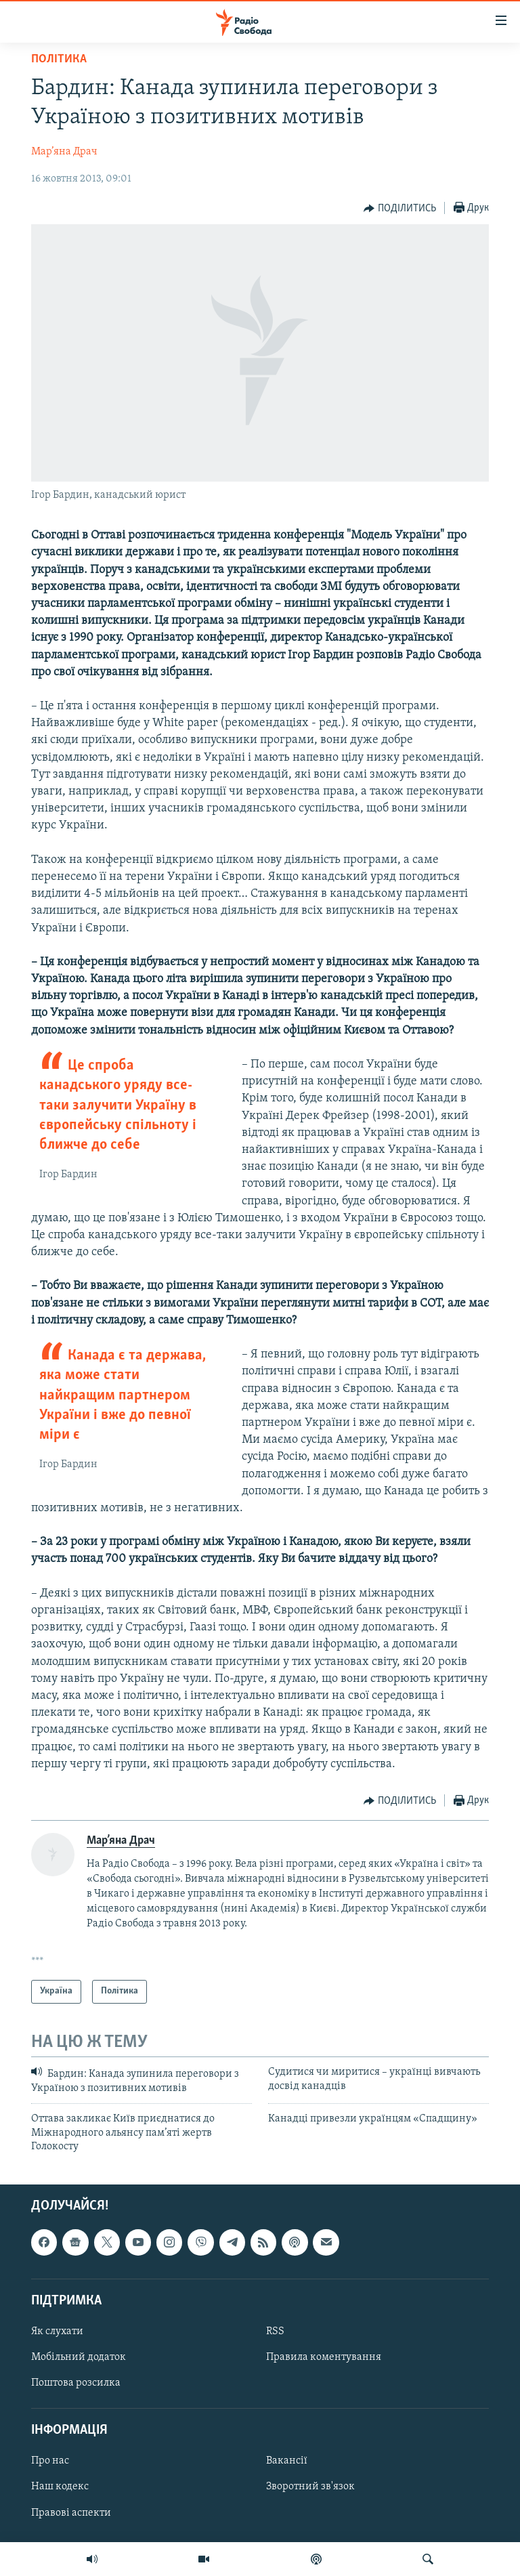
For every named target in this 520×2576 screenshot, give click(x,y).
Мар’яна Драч (64, 151)
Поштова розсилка (76, 2383)
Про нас (50, 2461)
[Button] (400, 208)
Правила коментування (323, 2357)
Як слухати (57, 2331)
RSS (275, 2331)
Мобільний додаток (78, 2357)
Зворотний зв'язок (310, 2487)
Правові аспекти (71, 2513)
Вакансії (286, 2461)
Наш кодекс (60, 2487)
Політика (59, 59)
